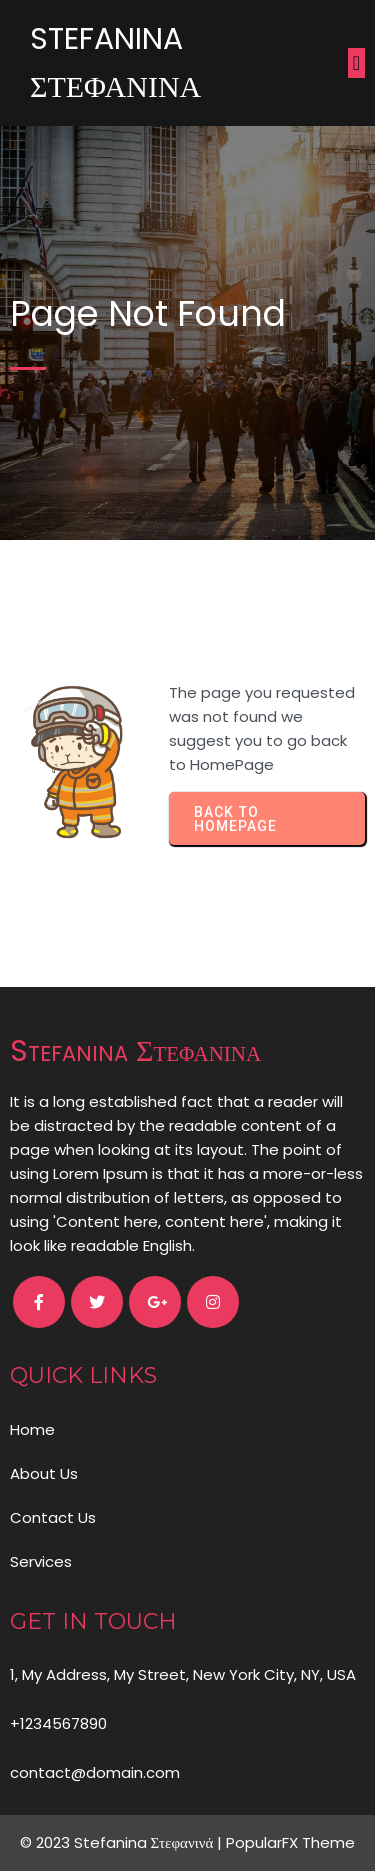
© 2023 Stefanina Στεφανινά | (123, 1842)
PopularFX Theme (290, 1842)
